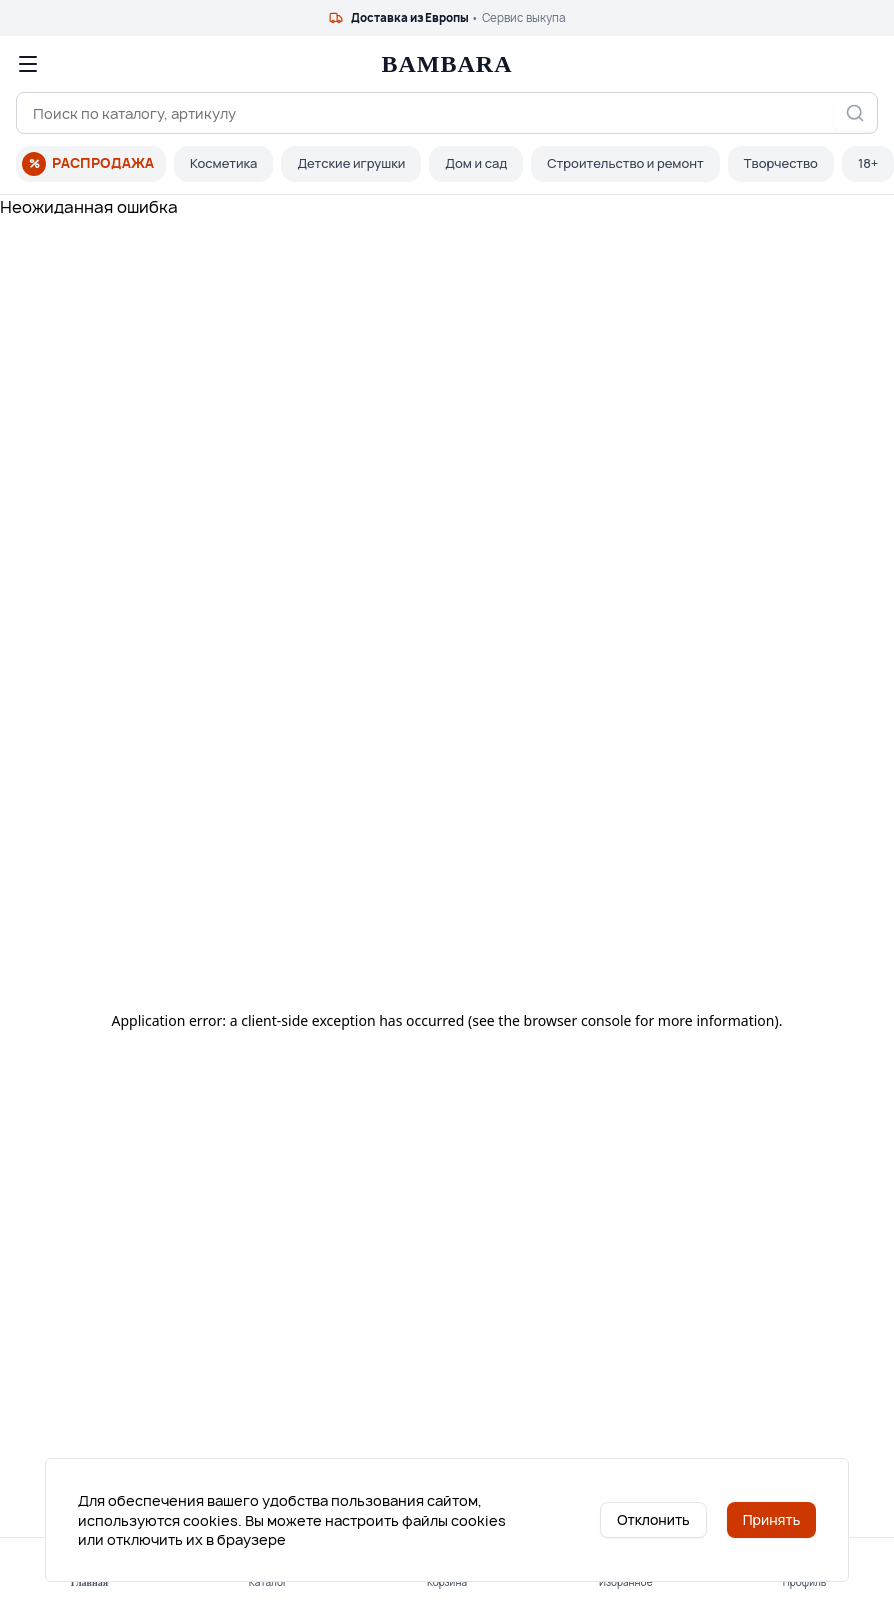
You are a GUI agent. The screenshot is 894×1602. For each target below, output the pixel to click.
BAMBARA (447, 64)
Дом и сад (476, 163)
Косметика (223, 163)
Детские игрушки (351, 163)
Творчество (781, 163)
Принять (772, 1519)
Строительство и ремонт (625, 163)
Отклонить (653, 1519)
